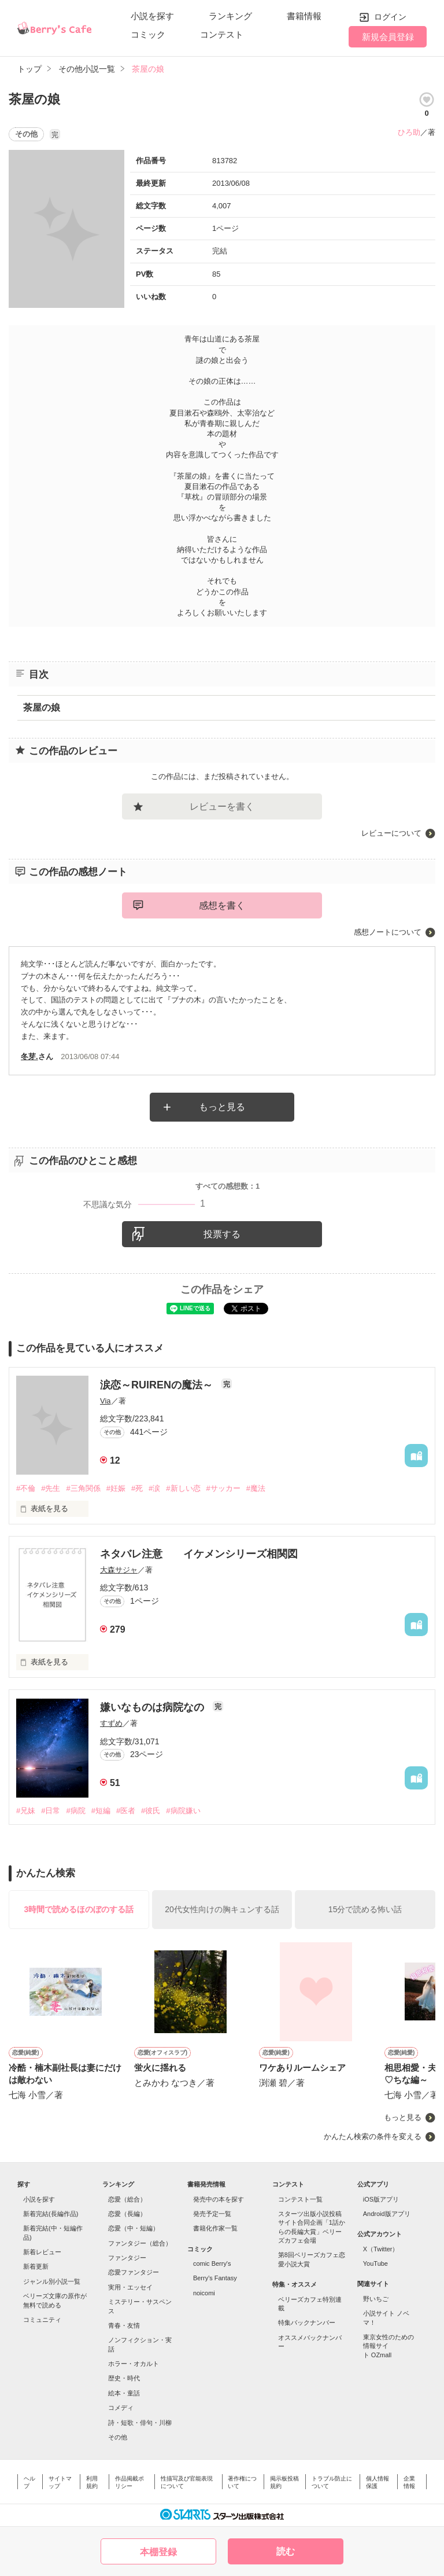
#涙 (154, 1488)
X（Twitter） (381, 2249)
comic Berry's (212, 2263)
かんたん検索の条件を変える (372, 2136)
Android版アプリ (386, 2213)
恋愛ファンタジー (133, 2272)
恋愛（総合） (127, 2199)
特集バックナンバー (306, 2322)
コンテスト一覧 (300, 2199)
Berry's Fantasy (215, 2277)
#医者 (125, 1810)
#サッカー (223, 1488)
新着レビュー (42, 2251)
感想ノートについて (387, 932)
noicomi (204, 2293)
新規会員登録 (388, 37)
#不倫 (25, 1488)
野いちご (375, 2298)
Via (105, 1401)
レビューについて (391, 833)
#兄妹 (25, 1810)
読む (285, 2551)
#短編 (100, 1810)
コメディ (121, 2407)
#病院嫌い (183, 1810)
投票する (222, 1234)
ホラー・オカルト (133, 2363)
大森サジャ (119, 1570)
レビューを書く (222, 806)
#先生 (50, 1488)
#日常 (50, 1810)
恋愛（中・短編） (133, 2228)
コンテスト (221, 34)
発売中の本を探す (218, 2199)
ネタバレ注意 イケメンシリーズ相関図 (199, 1554)
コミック (148, 34)
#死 (137, 1488)
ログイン (390, 16)
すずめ (111, 1723)
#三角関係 (83, 1488)
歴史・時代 (124, 2378)
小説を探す (152, 16)
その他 (117, 2437)
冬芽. (29, 1056)
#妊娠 (115, 1488)
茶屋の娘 (41, 707)
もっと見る (222, 1107)
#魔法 (255, 1488)
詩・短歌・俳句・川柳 (140, 2422)
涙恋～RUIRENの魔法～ (158, 1385)
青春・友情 (124, 2325)
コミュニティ (42, 2319)
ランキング (230, 16)
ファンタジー (127, 2257)
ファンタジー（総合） (140, 2243)
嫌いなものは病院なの (153, 1707)
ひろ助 (409, 132)
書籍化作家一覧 (215, 2228)
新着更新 (36, 2266)
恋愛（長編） (127, 2213)
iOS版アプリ (381, 2199)
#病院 (75, 1810)
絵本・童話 (124, 2393)
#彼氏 (150, 1810)
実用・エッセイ (130, 2287)
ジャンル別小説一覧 (51, 2281)
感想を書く (222, 905)
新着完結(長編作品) (50, 2213)
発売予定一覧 (212, 2213)
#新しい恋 (183, 1488)
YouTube (375, 2263)
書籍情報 (304, 16)
